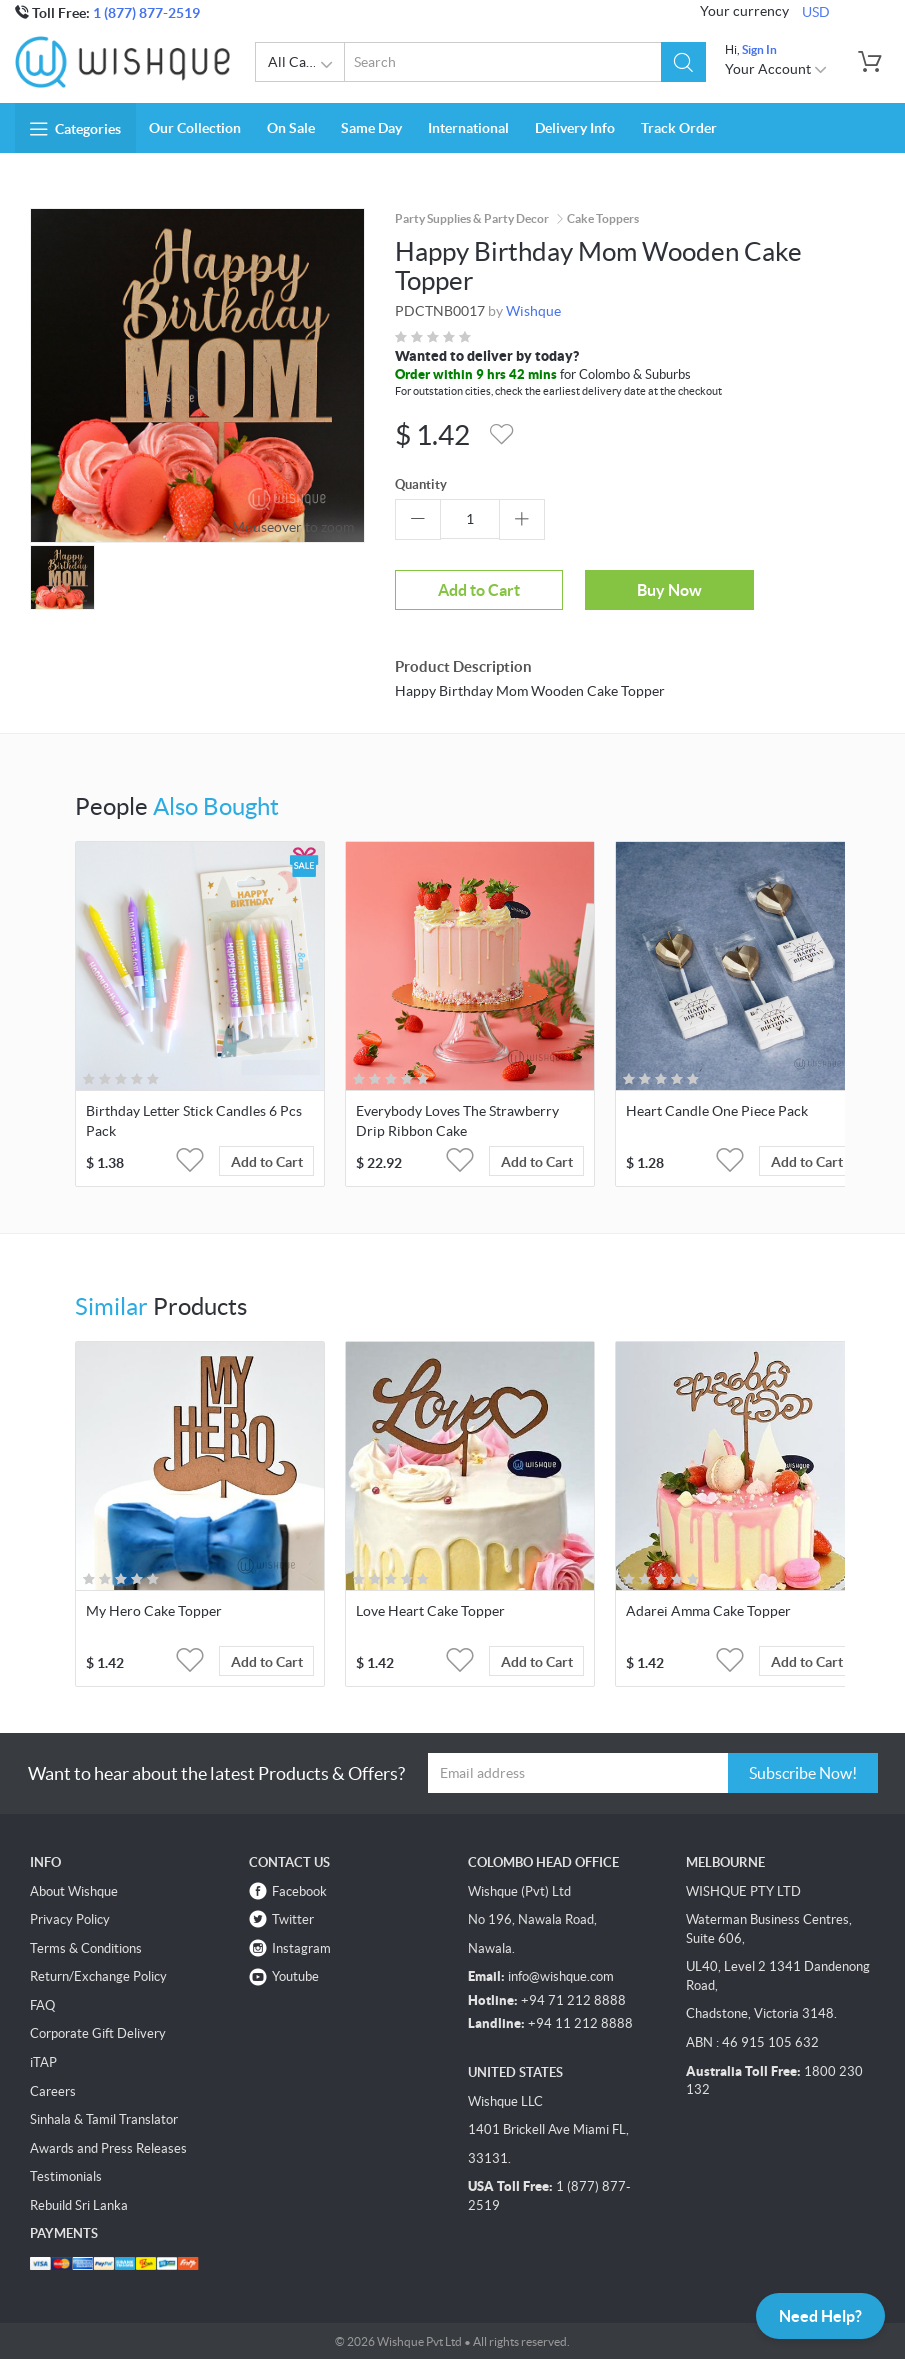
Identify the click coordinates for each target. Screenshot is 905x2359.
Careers (53, 2090)
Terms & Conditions (86, 1947)
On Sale (291, 128)
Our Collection (195, 128)
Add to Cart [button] (267, 1162)
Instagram (301, 1947)
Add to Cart (470, 590)
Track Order (679, 128)
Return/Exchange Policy (98, 1976)
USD (816, 12)
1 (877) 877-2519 (146, 13)
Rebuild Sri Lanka (79, 2205)
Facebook (299, 1890)
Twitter (293, 1919)
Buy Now (642, 589)
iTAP (43, 2062)
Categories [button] (75, 129)
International (468, 128)
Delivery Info (575, 128)
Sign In (759, 49)
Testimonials (66, 2176)
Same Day (371, 128)
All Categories (306, 65)
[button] (683, 62)
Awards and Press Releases (108, 2147)
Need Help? (819, 2315)
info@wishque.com (561, 1976)
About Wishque (74, 1890)
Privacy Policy (70, 1919)
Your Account (776, 69)
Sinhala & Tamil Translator (104, 2119)
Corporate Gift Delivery (98, 2033)
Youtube (295, 1976)
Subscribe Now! (803, 1773)
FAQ (42, 2005)
